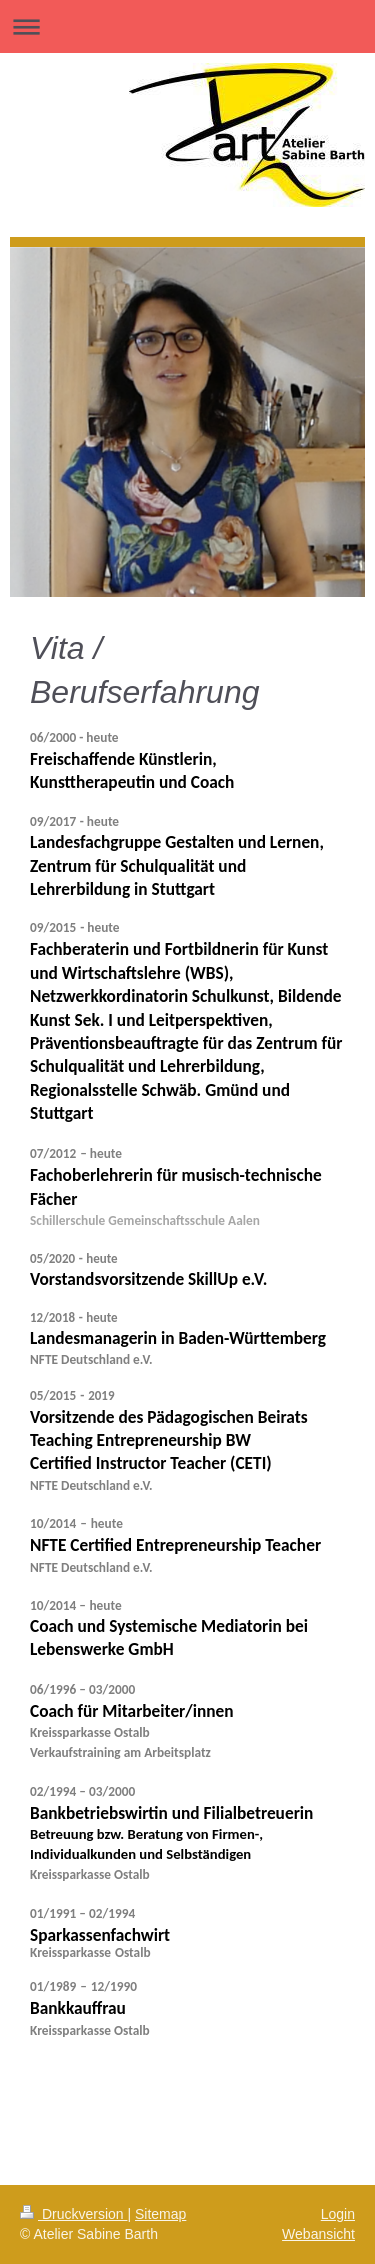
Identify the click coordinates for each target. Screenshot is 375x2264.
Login (338, 2214)
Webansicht (318, 2234)
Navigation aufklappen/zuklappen (187, 26)
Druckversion (73, 2214)
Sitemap (160, 2214)
